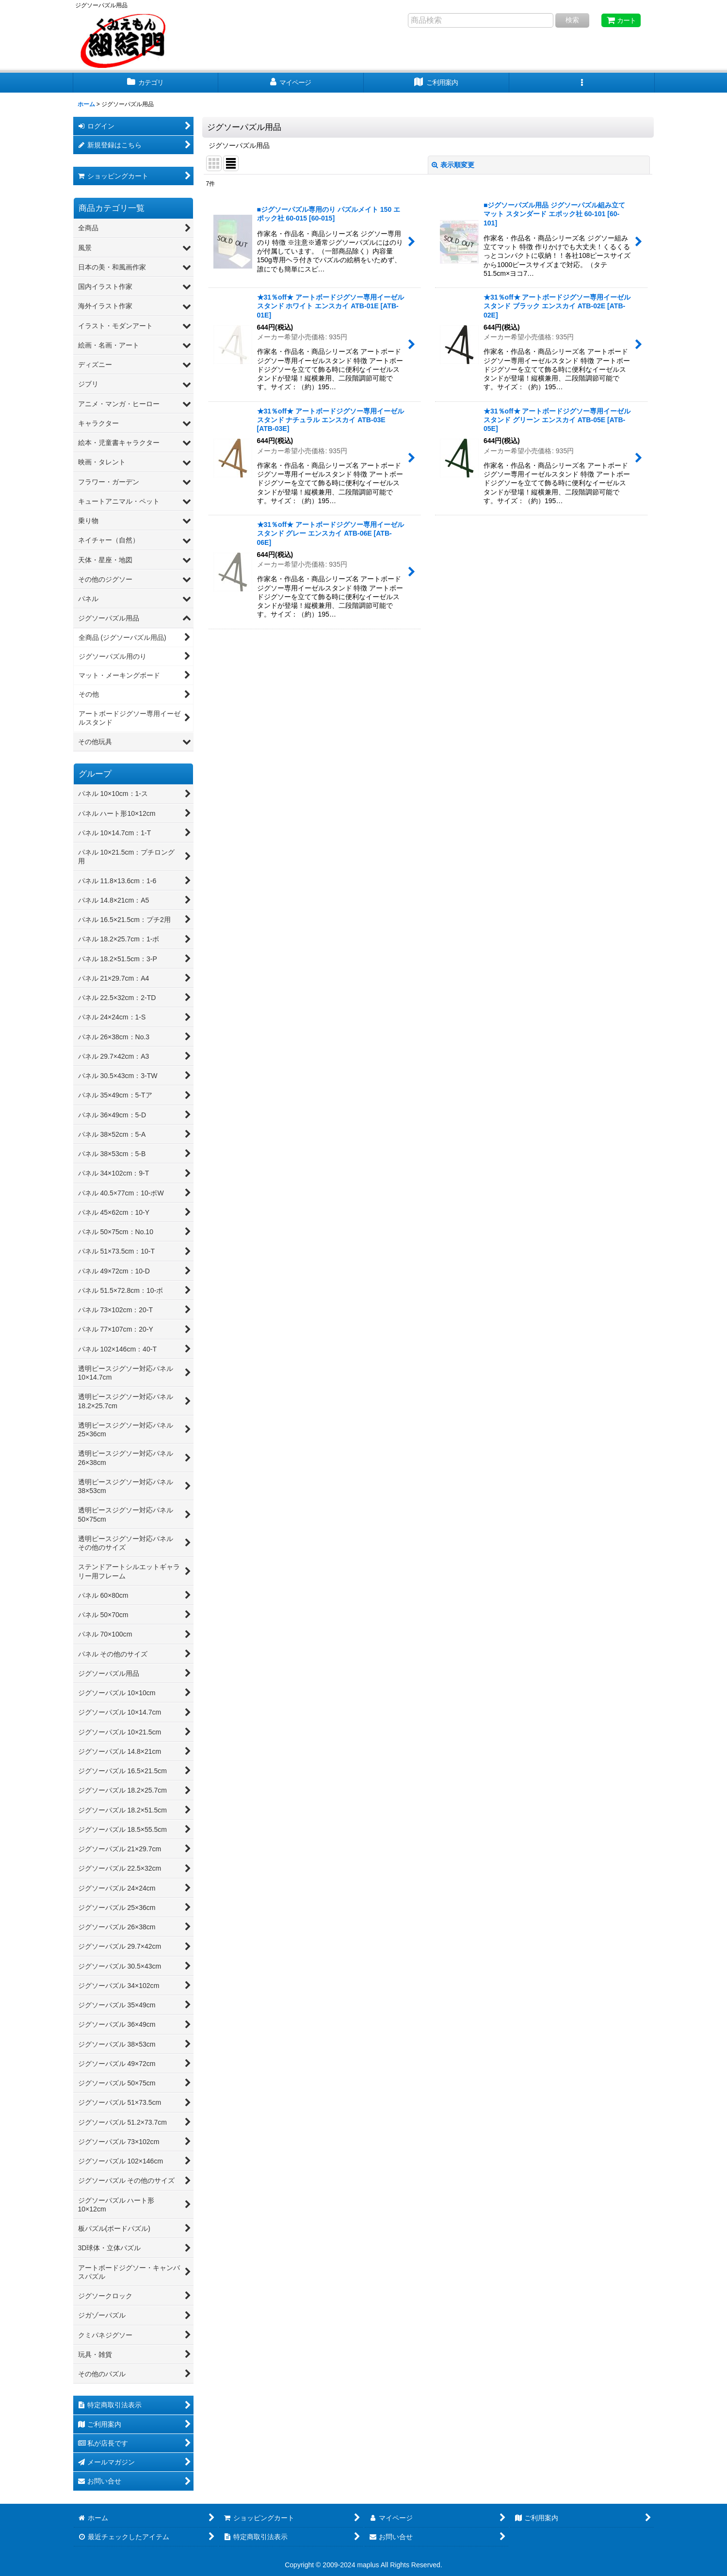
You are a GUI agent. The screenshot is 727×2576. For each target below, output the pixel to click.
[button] (582, 83)
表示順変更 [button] (453, 165)
